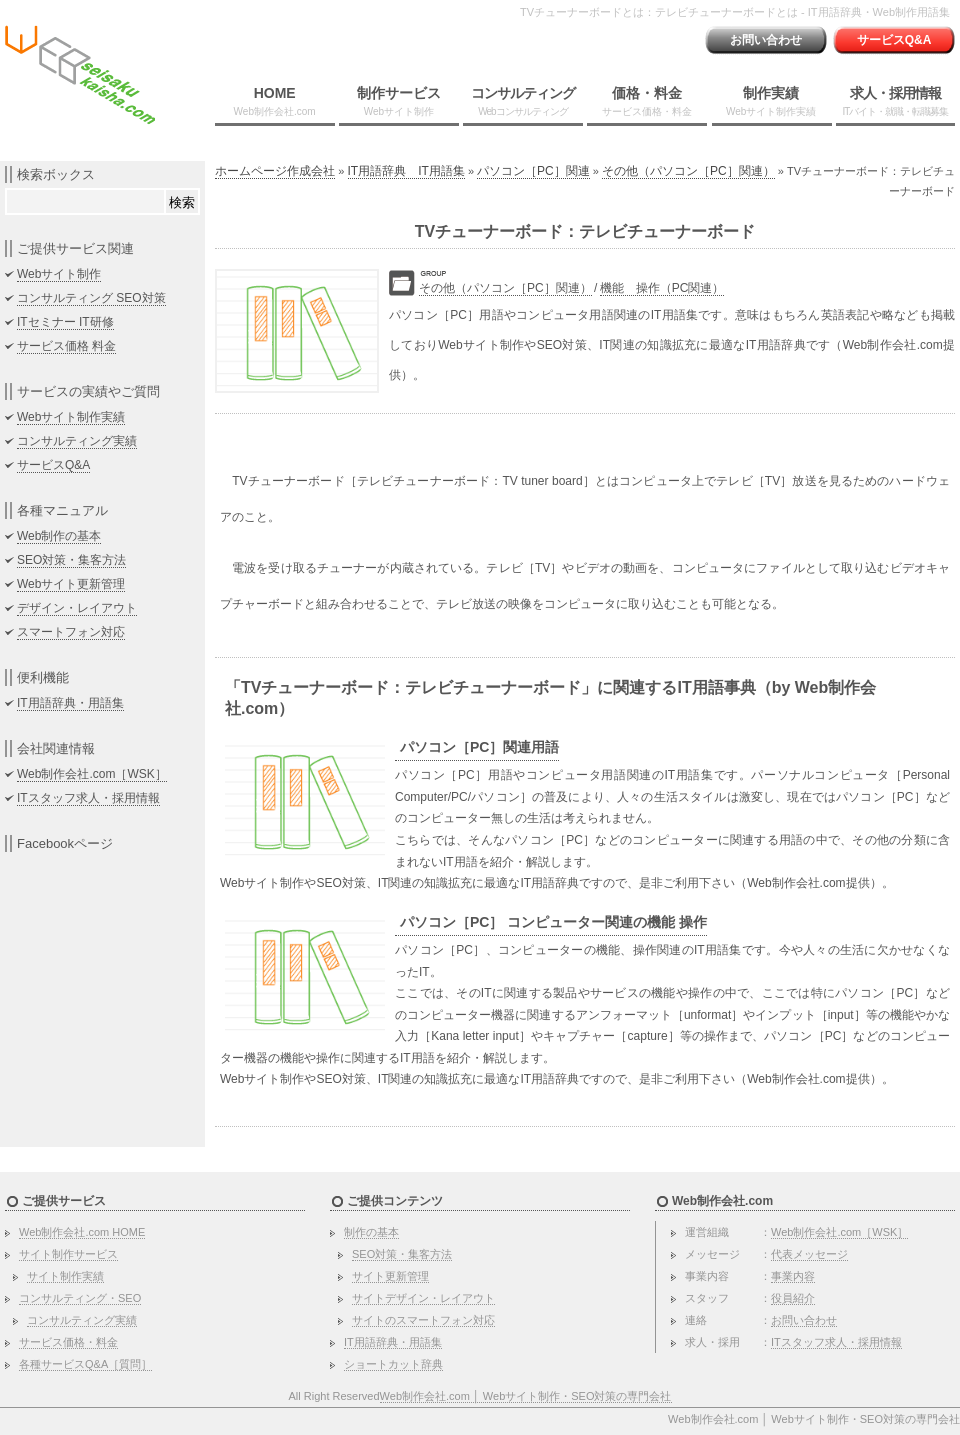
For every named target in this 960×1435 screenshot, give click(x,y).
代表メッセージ (809, 1254)
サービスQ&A (894, 40)
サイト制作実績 (65, 1276)
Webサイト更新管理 (71, 584)
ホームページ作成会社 (275, 171)
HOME (275, 101)
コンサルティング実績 (77, 441)
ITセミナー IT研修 (65, 322)
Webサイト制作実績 (71, 417)
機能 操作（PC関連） (662, 288)
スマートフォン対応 (71, 632)
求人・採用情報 (895, 101)
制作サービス (399, 101)
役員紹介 (793, 1298)
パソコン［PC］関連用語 (479, 747)
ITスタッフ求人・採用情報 (88, 798)
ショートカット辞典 (393, 1364)
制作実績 (771, 101)
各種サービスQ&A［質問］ (85, 1364)
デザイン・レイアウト (77, 608)
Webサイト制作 (59, 274)
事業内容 (793, 1276)
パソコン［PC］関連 (533, 171)
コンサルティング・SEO (80, 1298)
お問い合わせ (766, 40)
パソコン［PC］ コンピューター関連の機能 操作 (553, 922)
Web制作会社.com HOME (82, 1232)
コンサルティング (523, 101)
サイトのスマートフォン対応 (423, 1320)
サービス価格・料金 (68, 1342)
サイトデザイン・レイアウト (423, 1298)
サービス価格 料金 (66, 346)
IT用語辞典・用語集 (70, 703)
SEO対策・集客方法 (71, 560)
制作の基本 (371, 1232)
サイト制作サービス (68, 1254)
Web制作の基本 (59, 536)
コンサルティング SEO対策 (91, 298)
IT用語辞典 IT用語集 (406, 171)
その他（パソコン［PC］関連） (688, 171)
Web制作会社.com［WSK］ (92, 774)
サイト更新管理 (390, 1276)
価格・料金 (647, 101)
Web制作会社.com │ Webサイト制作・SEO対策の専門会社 (526, 1396)
